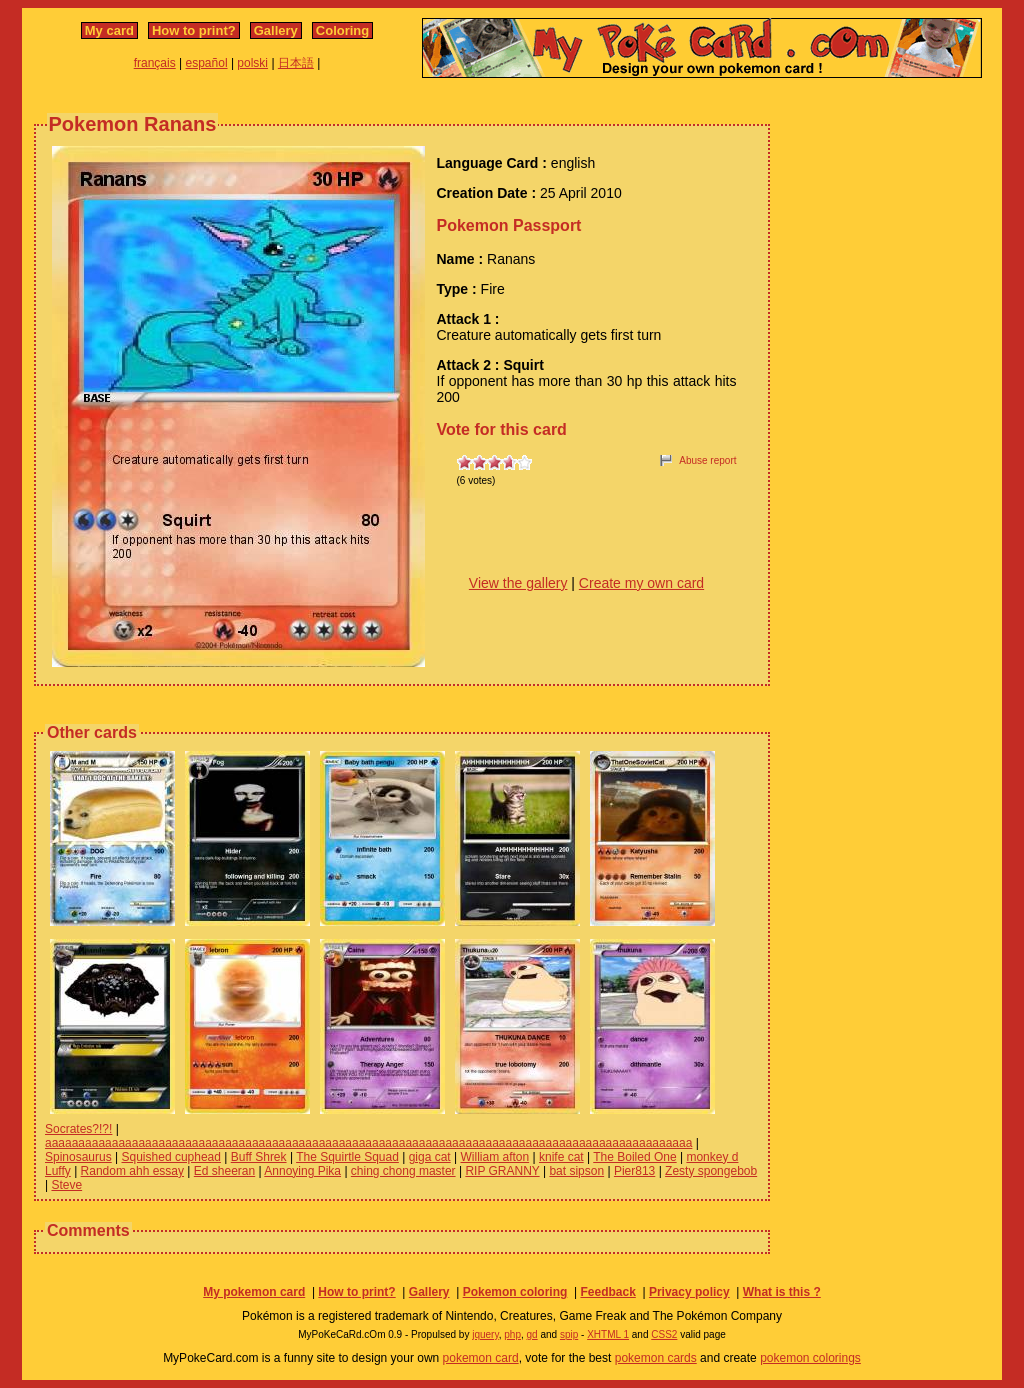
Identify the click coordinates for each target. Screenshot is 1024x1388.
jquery (485, 1334)
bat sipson (576, 1171)
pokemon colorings (810, 1358)
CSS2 (664, 1334)
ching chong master (403, 1171)
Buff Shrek (259, 1157)
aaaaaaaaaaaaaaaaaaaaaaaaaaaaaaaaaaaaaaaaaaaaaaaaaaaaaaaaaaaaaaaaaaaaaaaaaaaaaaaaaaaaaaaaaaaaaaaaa (368, 1143)
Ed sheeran (224, 1171)
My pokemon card (254, 1292)
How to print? (194, 30)
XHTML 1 (608, 1334)
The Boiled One (634, 1157)
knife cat (561, 1157)
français (155, 63)
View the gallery (518, 583)
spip (569, 1334)
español (207, 63)
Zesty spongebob (711, 1171)
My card (109, 30)
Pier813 (634, 1171)
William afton (494, 1157)
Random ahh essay (132, 1171)
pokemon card (481, 1358)
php (512, 1334)
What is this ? (782, 1292)
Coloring (342, 30)
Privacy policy (689, 1292)
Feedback (607, 1292)
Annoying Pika (302, 1171)
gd (532, 1334)
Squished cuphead (171, 1157)
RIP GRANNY (502, 1171)
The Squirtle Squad (347, 1157)
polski (252, 63)
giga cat (430, 1157)
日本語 (296, 63)
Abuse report (707, 460)
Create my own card (641, 583)
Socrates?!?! (78, 1129)
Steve (66, 1185)
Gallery (276, 30)
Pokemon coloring (515, 1292)
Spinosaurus (78, 1157)
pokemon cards (656, 1358)
